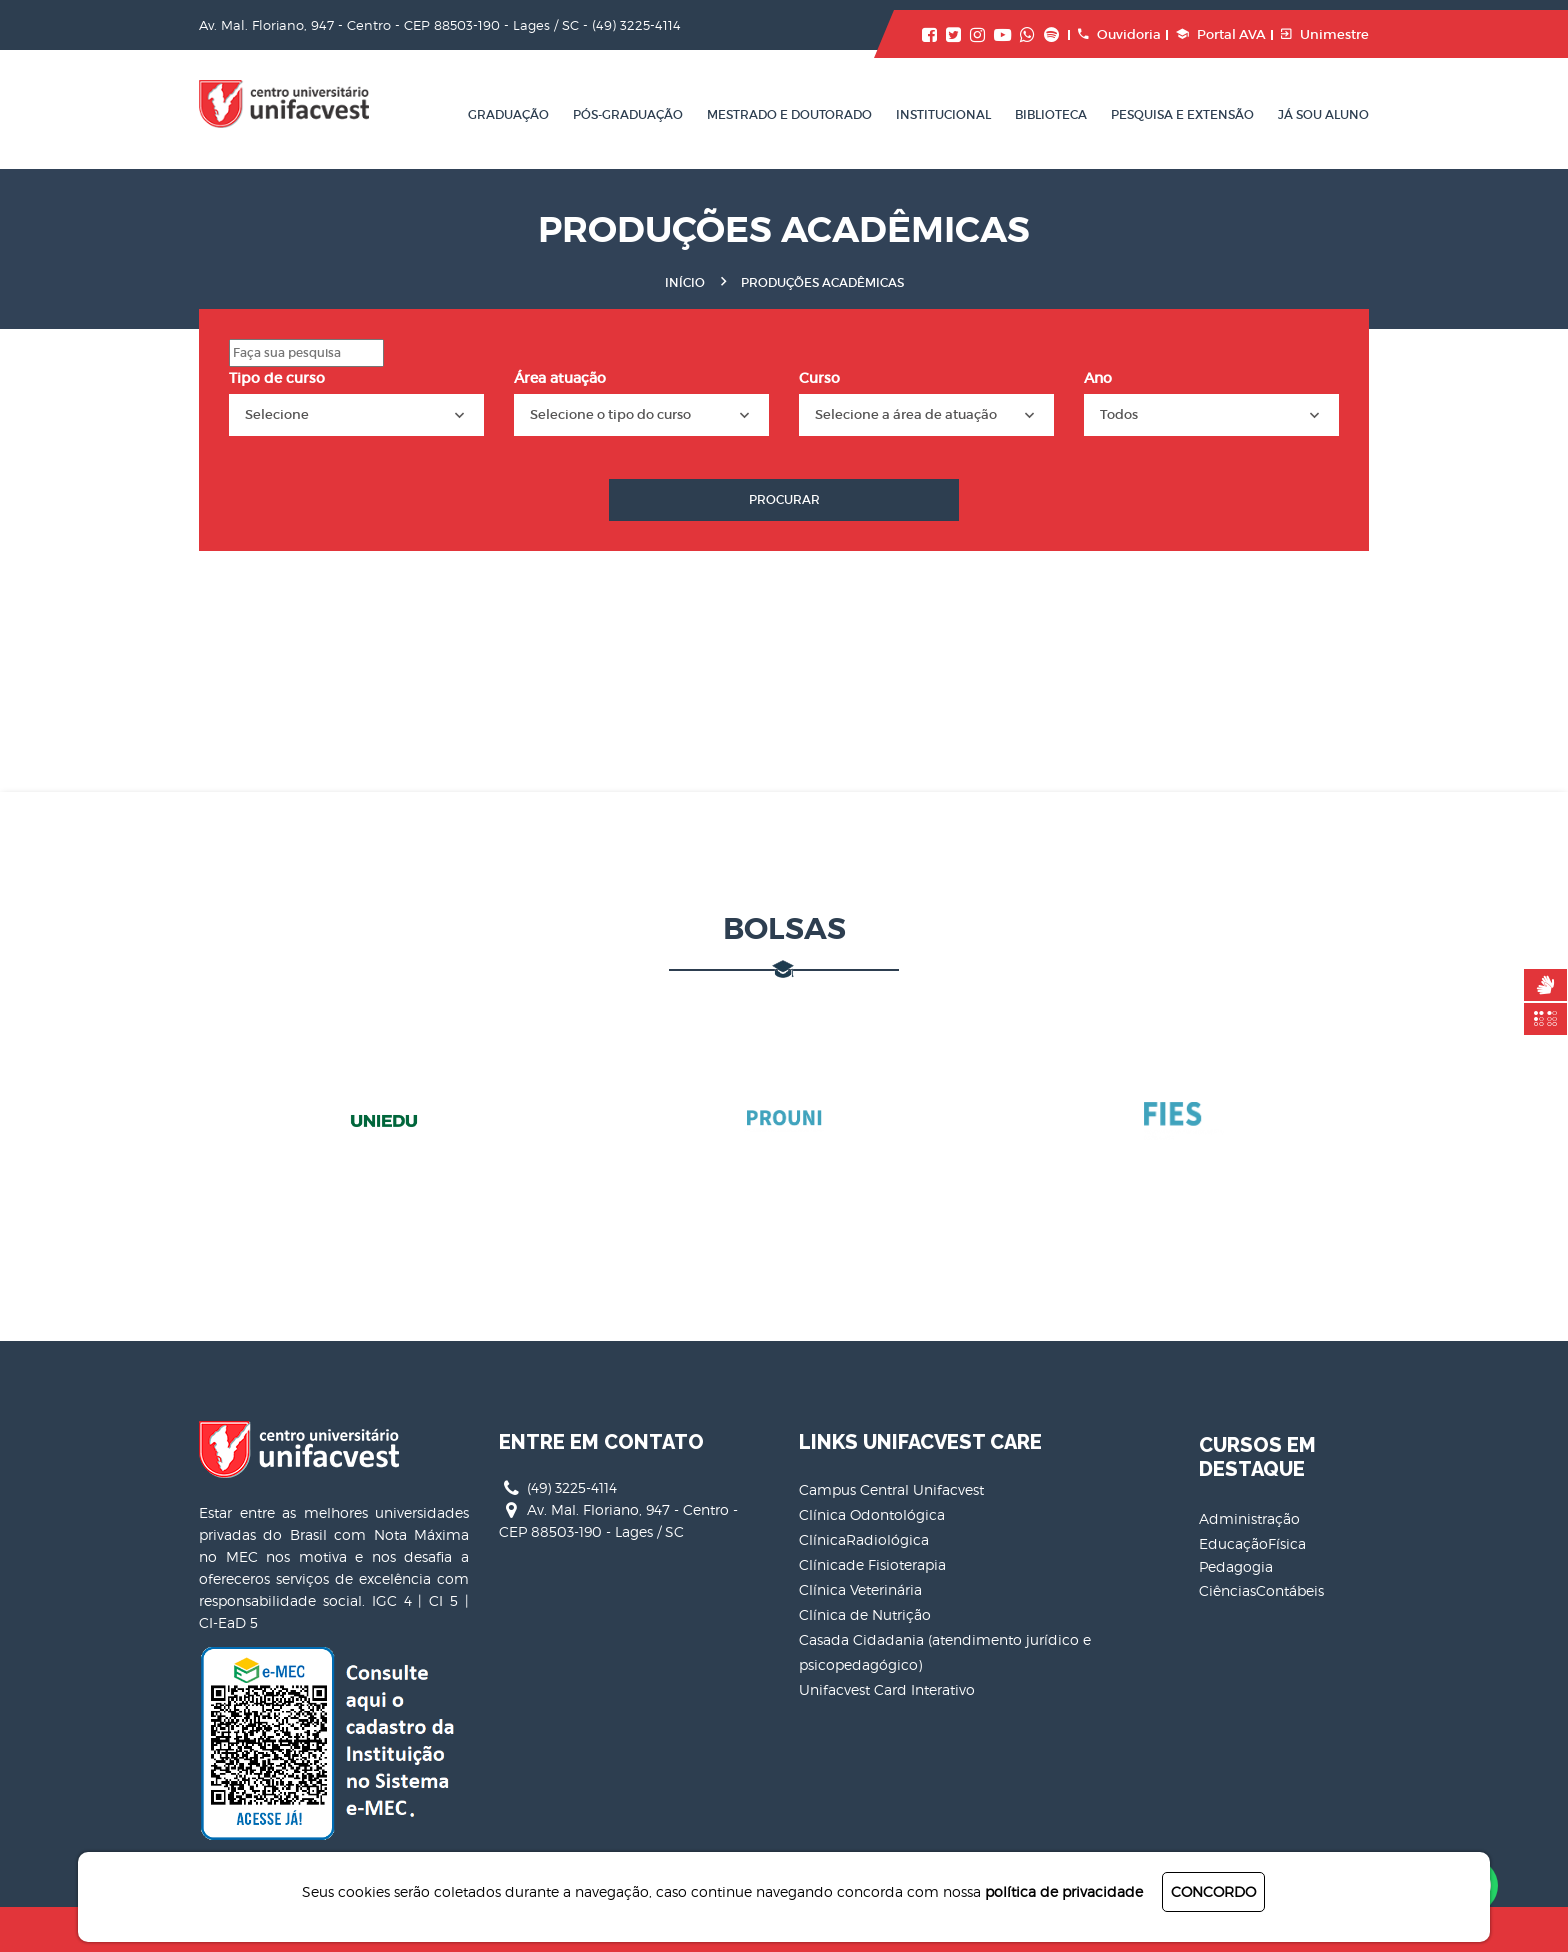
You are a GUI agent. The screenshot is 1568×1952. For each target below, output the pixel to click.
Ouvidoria (1119, 34)
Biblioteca (1051, 114)
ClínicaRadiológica (864, 1539)
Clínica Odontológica (872, 1514)
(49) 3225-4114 (636, 25)
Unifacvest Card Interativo (887, 1689)
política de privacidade (1064, 1891)
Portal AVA (1221, 34)
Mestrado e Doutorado (789, 114)
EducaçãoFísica (1252, 1543)
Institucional (943, 114)
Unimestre (1325, 34)
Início (685, 282)
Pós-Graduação (628, 114)
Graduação (508, 114)
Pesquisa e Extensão (1182, 114)
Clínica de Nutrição (865, 1614)
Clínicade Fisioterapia (872, 1564)
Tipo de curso (277, 378)
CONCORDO (1213, 1891)
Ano (1098, 378)
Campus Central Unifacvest (891, 1489)
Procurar (784, 499)
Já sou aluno (1323, 114)
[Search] (306, 353)
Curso (819, 378)
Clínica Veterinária (860, 1589)
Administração (1249, 1518)
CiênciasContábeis (1261, 1590)
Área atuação (560, 378)
